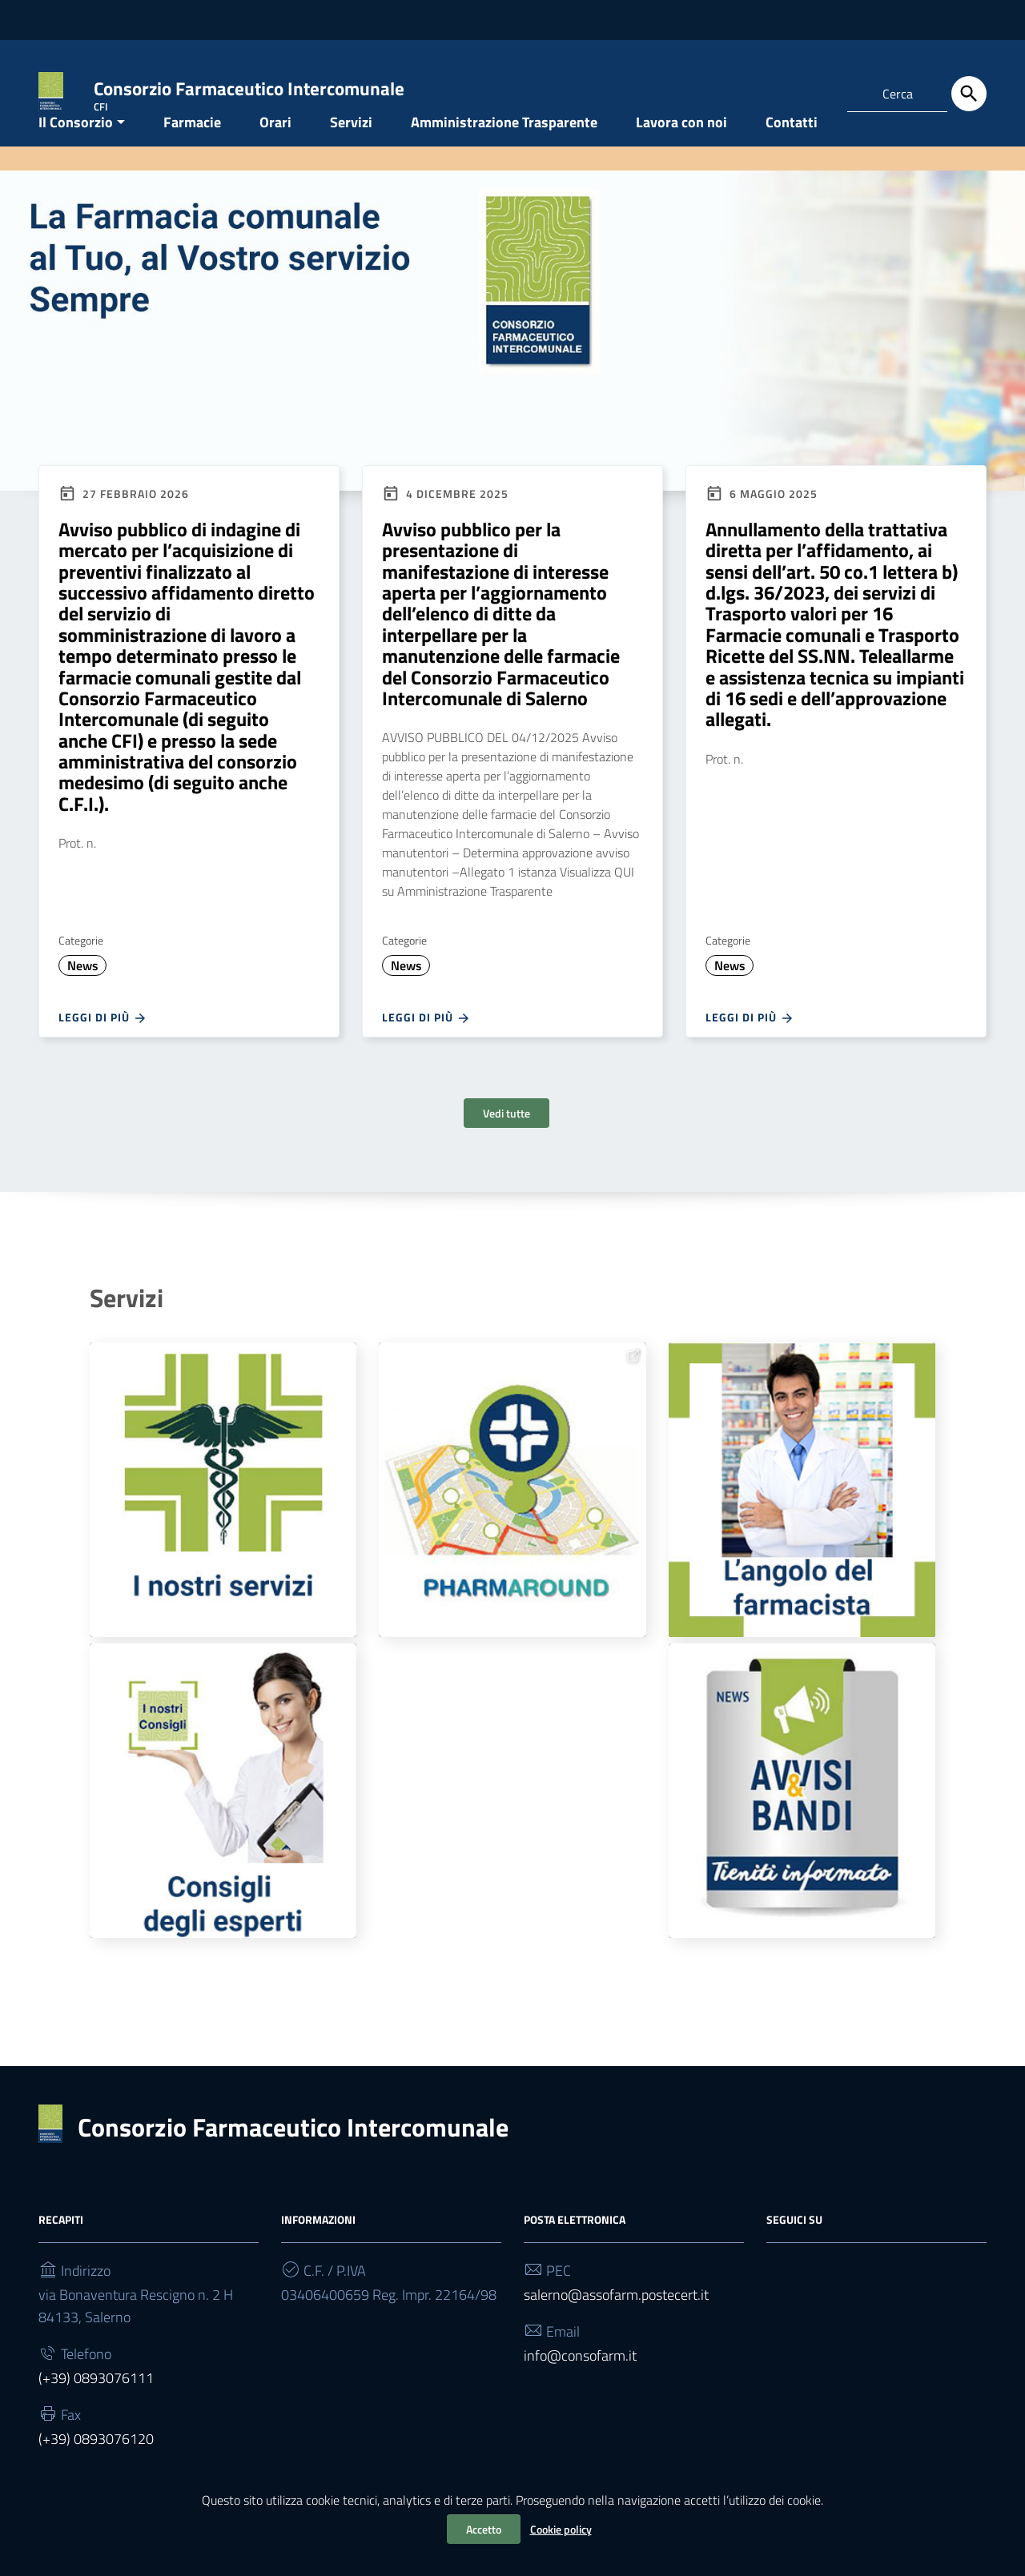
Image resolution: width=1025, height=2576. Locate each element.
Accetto (483, 2529)
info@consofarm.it (580, 2388)
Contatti (792, 155)
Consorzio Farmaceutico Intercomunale (293, 2160)
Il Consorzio (75, 155)
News (82, 999)
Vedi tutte (506, 1146)
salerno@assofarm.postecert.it (616, 2327)
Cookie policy (561, 2529)
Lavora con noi (681, 155)
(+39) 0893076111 (96, 2411)
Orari (275, 155)
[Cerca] (969, 93)
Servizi (351, 155)
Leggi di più (102, 1050)
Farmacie (192, 155)
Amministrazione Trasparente (504, 155)
